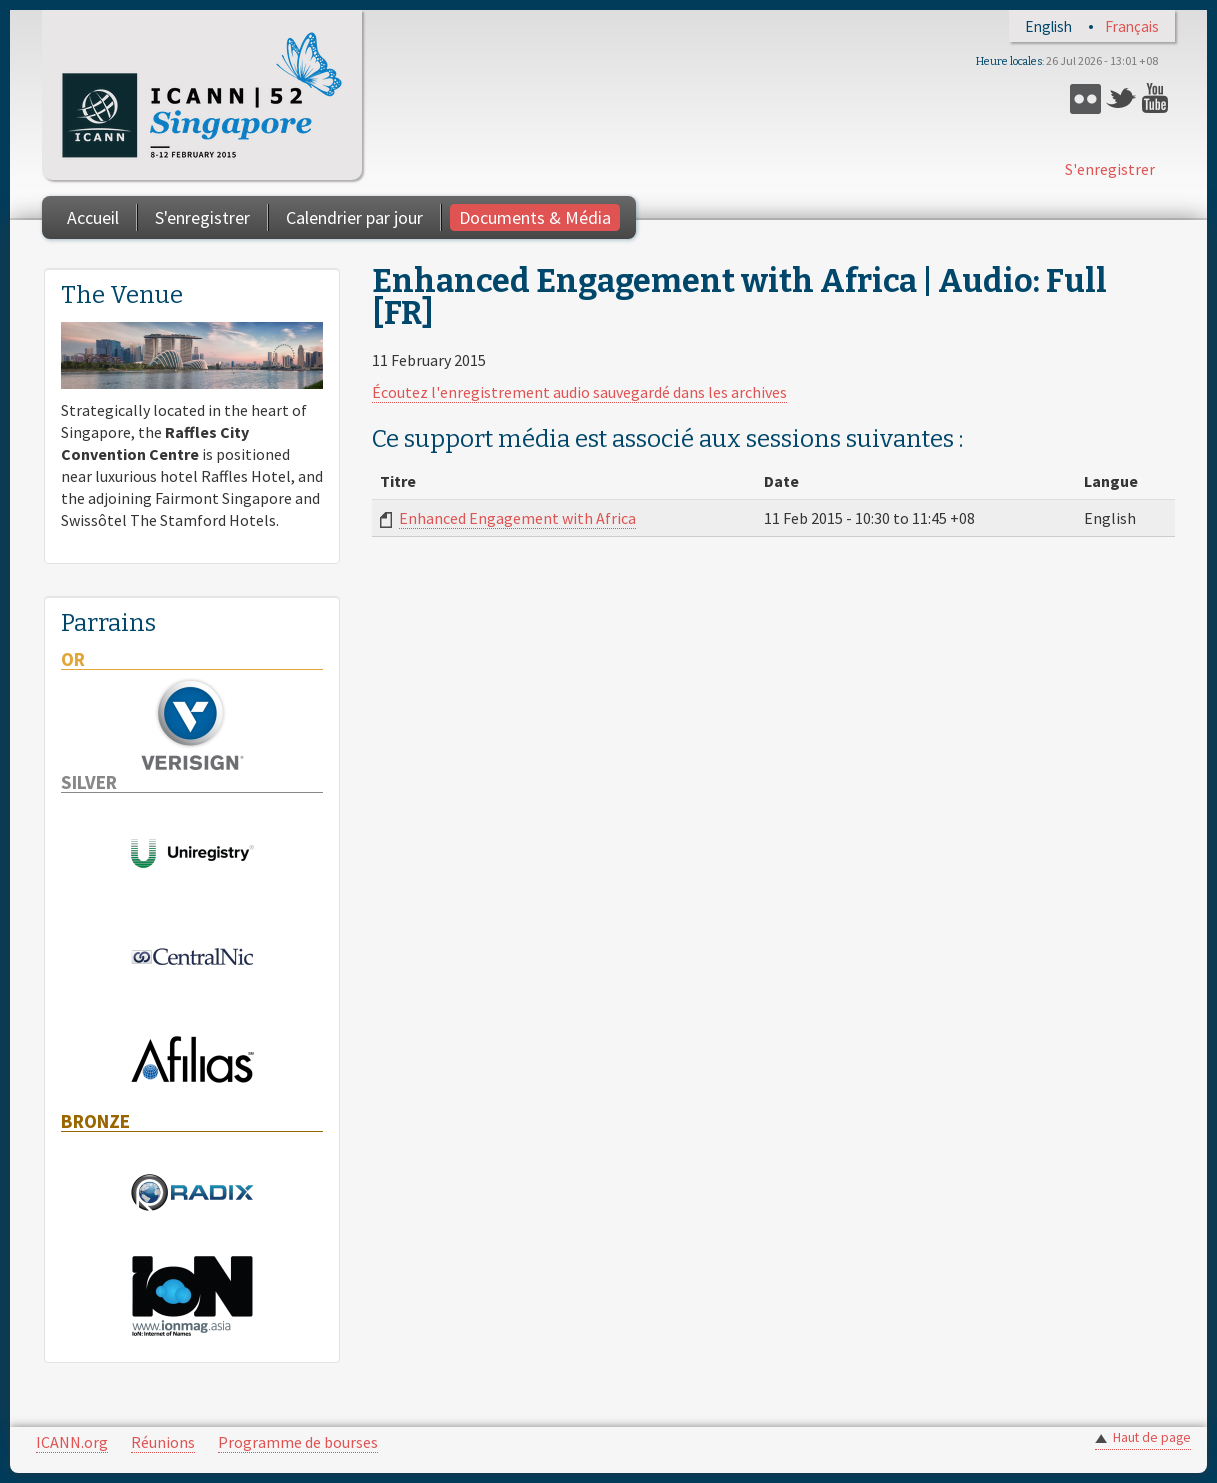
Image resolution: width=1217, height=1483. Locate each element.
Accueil (93, 217)
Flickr (1085, 98)
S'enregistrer (1110, 169)
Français (1132, 26)
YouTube (1157, 98)
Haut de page (1152, 1437)
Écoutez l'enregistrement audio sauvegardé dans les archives (579, 392)
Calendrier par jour (354, 217)
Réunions (163, 1442)
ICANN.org (72, 1442)
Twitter (1121, 98)
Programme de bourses (298, 1442)
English (1048, 26)
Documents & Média (535, 217)
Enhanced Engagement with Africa (517, 518)
